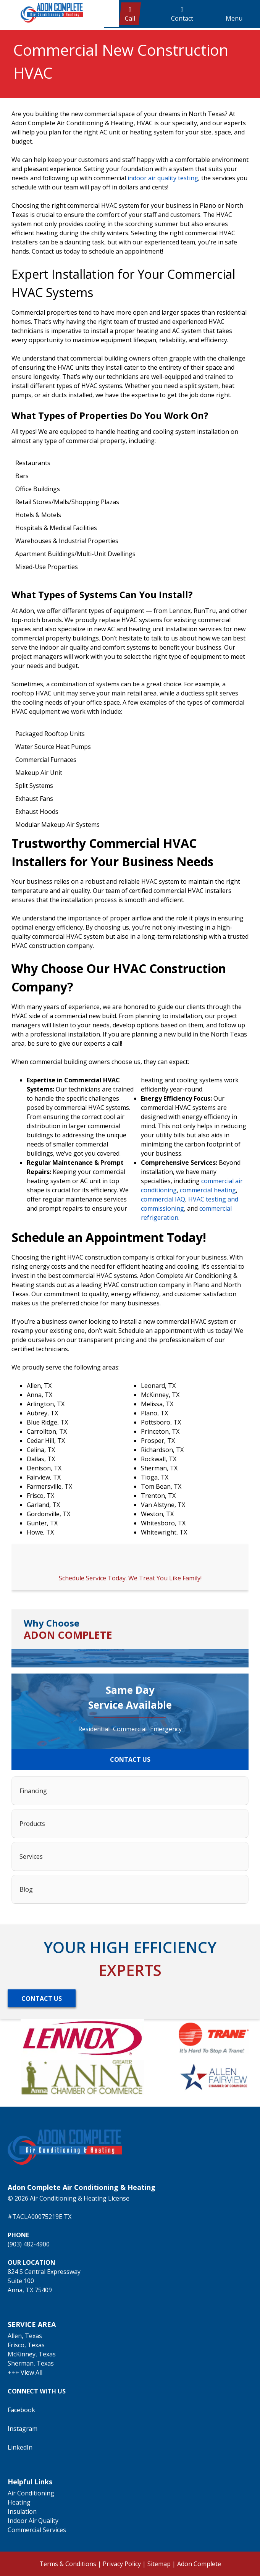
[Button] (42, 1998)
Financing (33, 1791)
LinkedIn (20, 2447)
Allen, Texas (25, 2336)
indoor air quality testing (163, 178)
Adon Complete (199, 2564)
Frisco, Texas (26, 2345)
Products (32, 1823)
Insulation (22, 2511)
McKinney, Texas (32, 2354)
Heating (19, 2502)
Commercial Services (37, 2530)
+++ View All (25, 2372)
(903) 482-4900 (29, 2244)
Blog (26, 1889)
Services (31, 1856)
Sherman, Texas (31, 2363)
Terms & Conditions (67, 2564)
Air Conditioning (31, 2493)
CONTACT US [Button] (130, 1759)
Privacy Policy (122, 2564)
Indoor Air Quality (33, 2520)
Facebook (21, 2410)
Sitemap (159, 2564)
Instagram (22, 2428)
